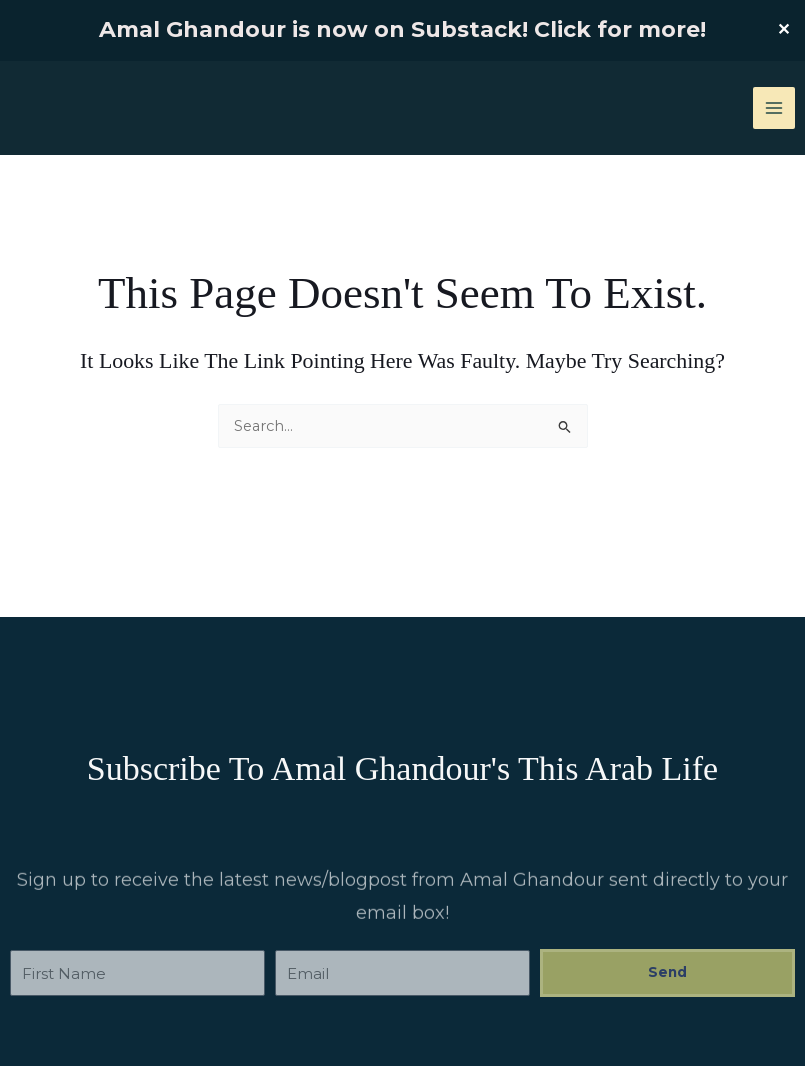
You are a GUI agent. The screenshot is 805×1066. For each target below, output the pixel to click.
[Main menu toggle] (774, 108)
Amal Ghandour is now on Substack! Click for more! (402, 29)
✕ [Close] (783, 30)
